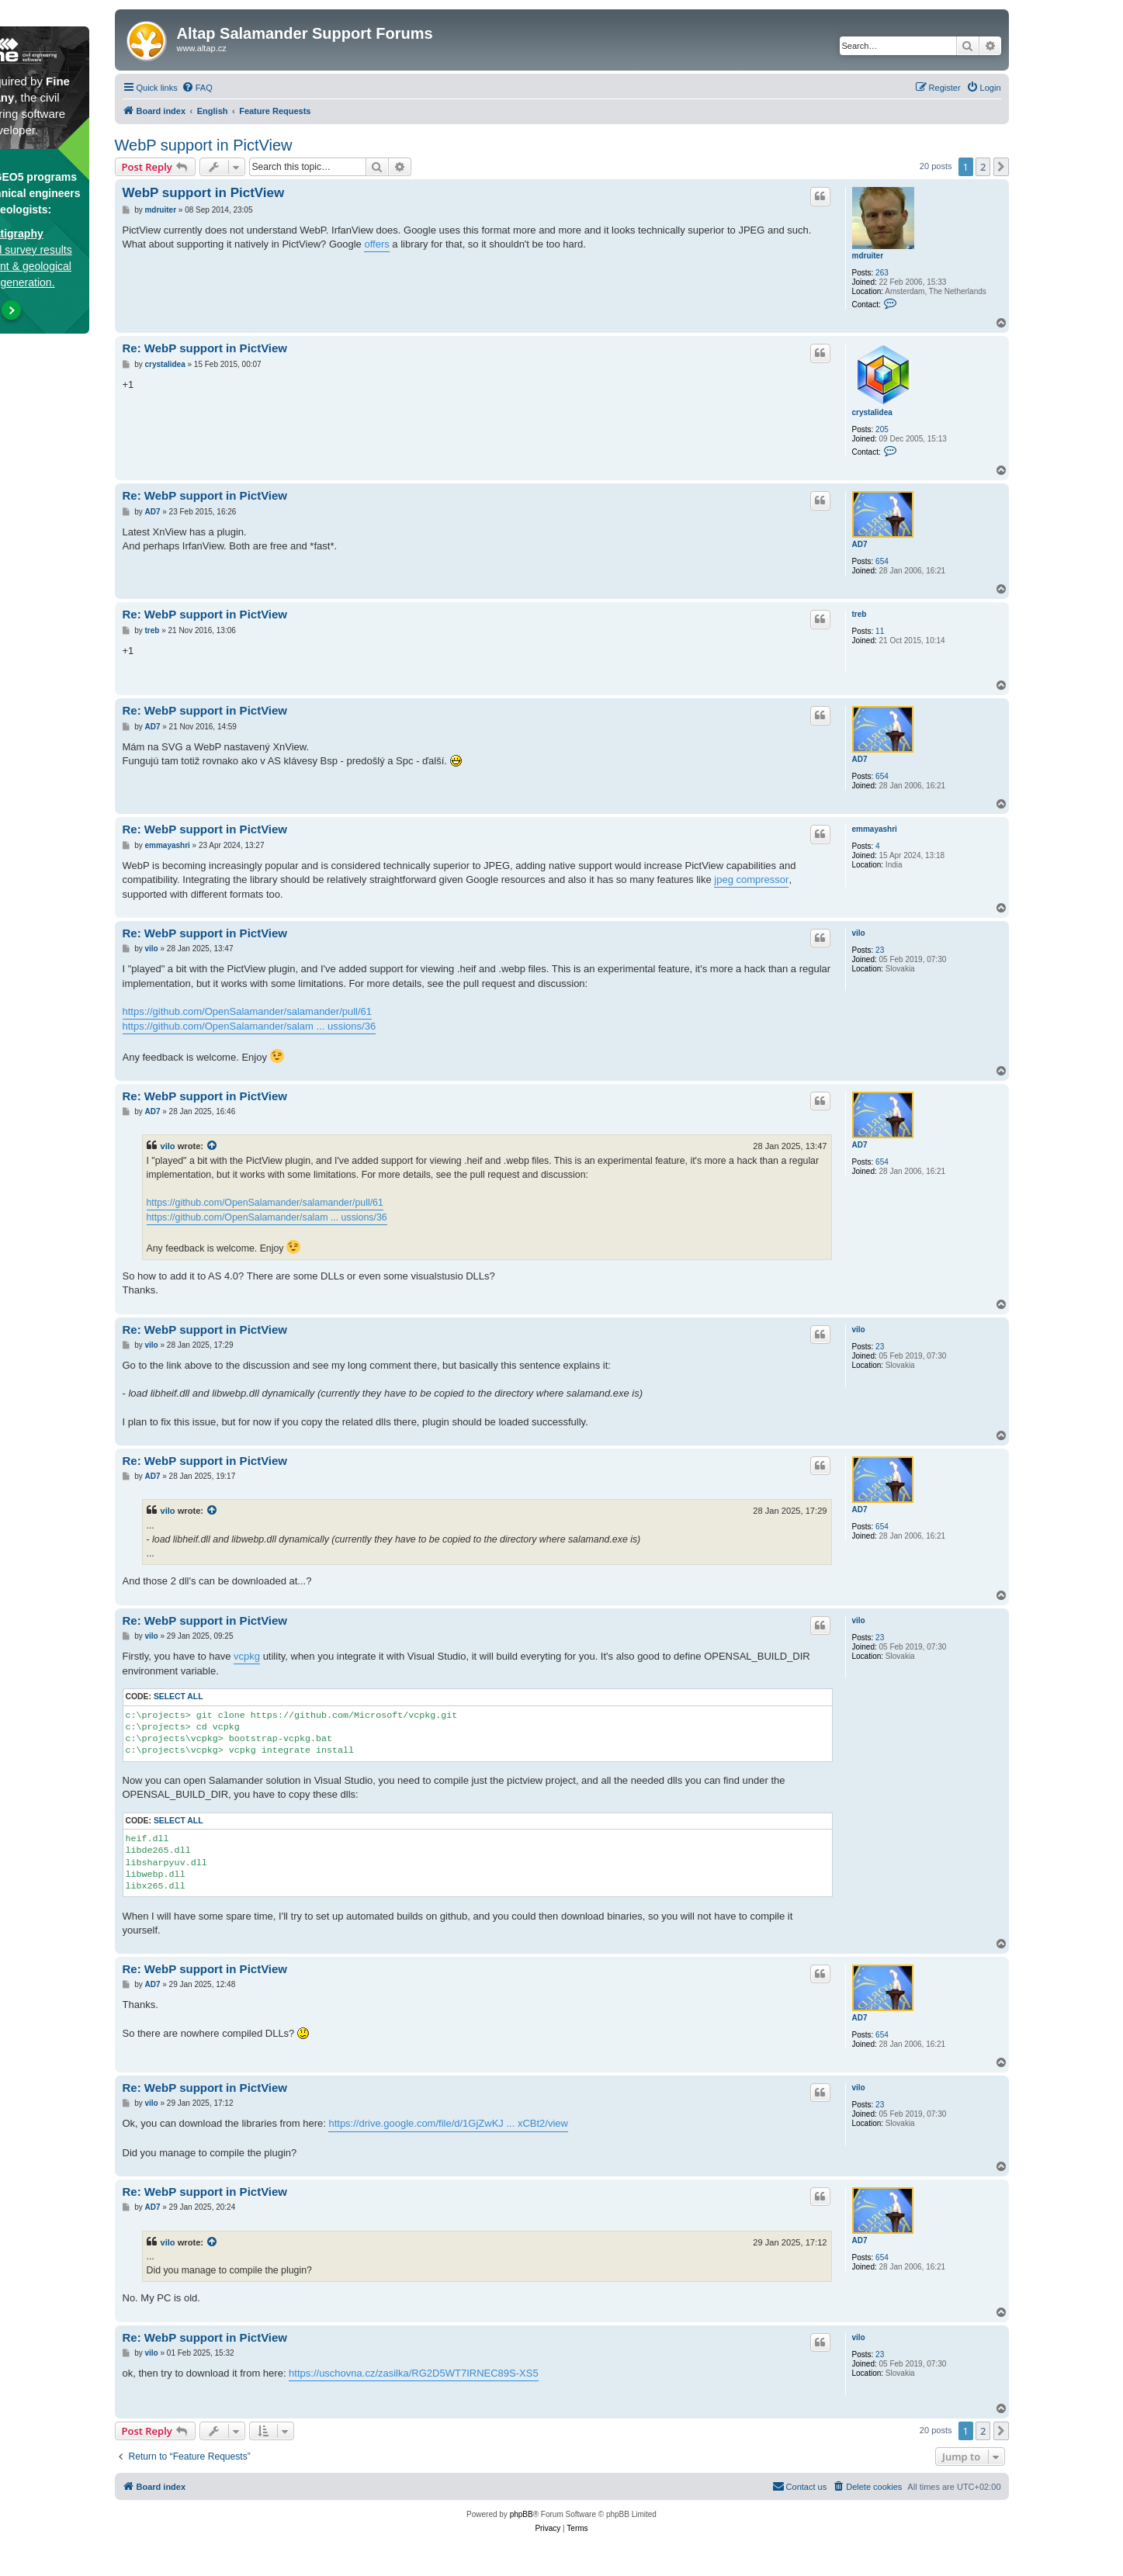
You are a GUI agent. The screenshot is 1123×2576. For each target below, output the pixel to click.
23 (879, 950)
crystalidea (872, 412)
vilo (858, 933)
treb (859, 614)
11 (879, 631)
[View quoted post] (213, 1146)
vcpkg (247, 1656)
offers (376, 244)
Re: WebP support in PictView (205, 348)
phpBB (521, 2514)
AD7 (860, 544)
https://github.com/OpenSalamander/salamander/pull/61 (248, 1011)
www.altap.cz (202, 48)
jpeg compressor (751, 879)
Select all (178, 1696)
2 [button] (983, 167)
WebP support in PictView (204, 145)
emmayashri (874, 829)
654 (882, 561)
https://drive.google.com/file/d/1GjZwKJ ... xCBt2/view (448, 2123)
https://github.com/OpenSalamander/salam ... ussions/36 (249, 1026)
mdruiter (868, 255)
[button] (1001, 167)
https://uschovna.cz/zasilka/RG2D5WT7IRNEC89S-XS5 (414, 2373)
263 (882, 272)
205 (882, 429)
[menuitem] (197, 87)
